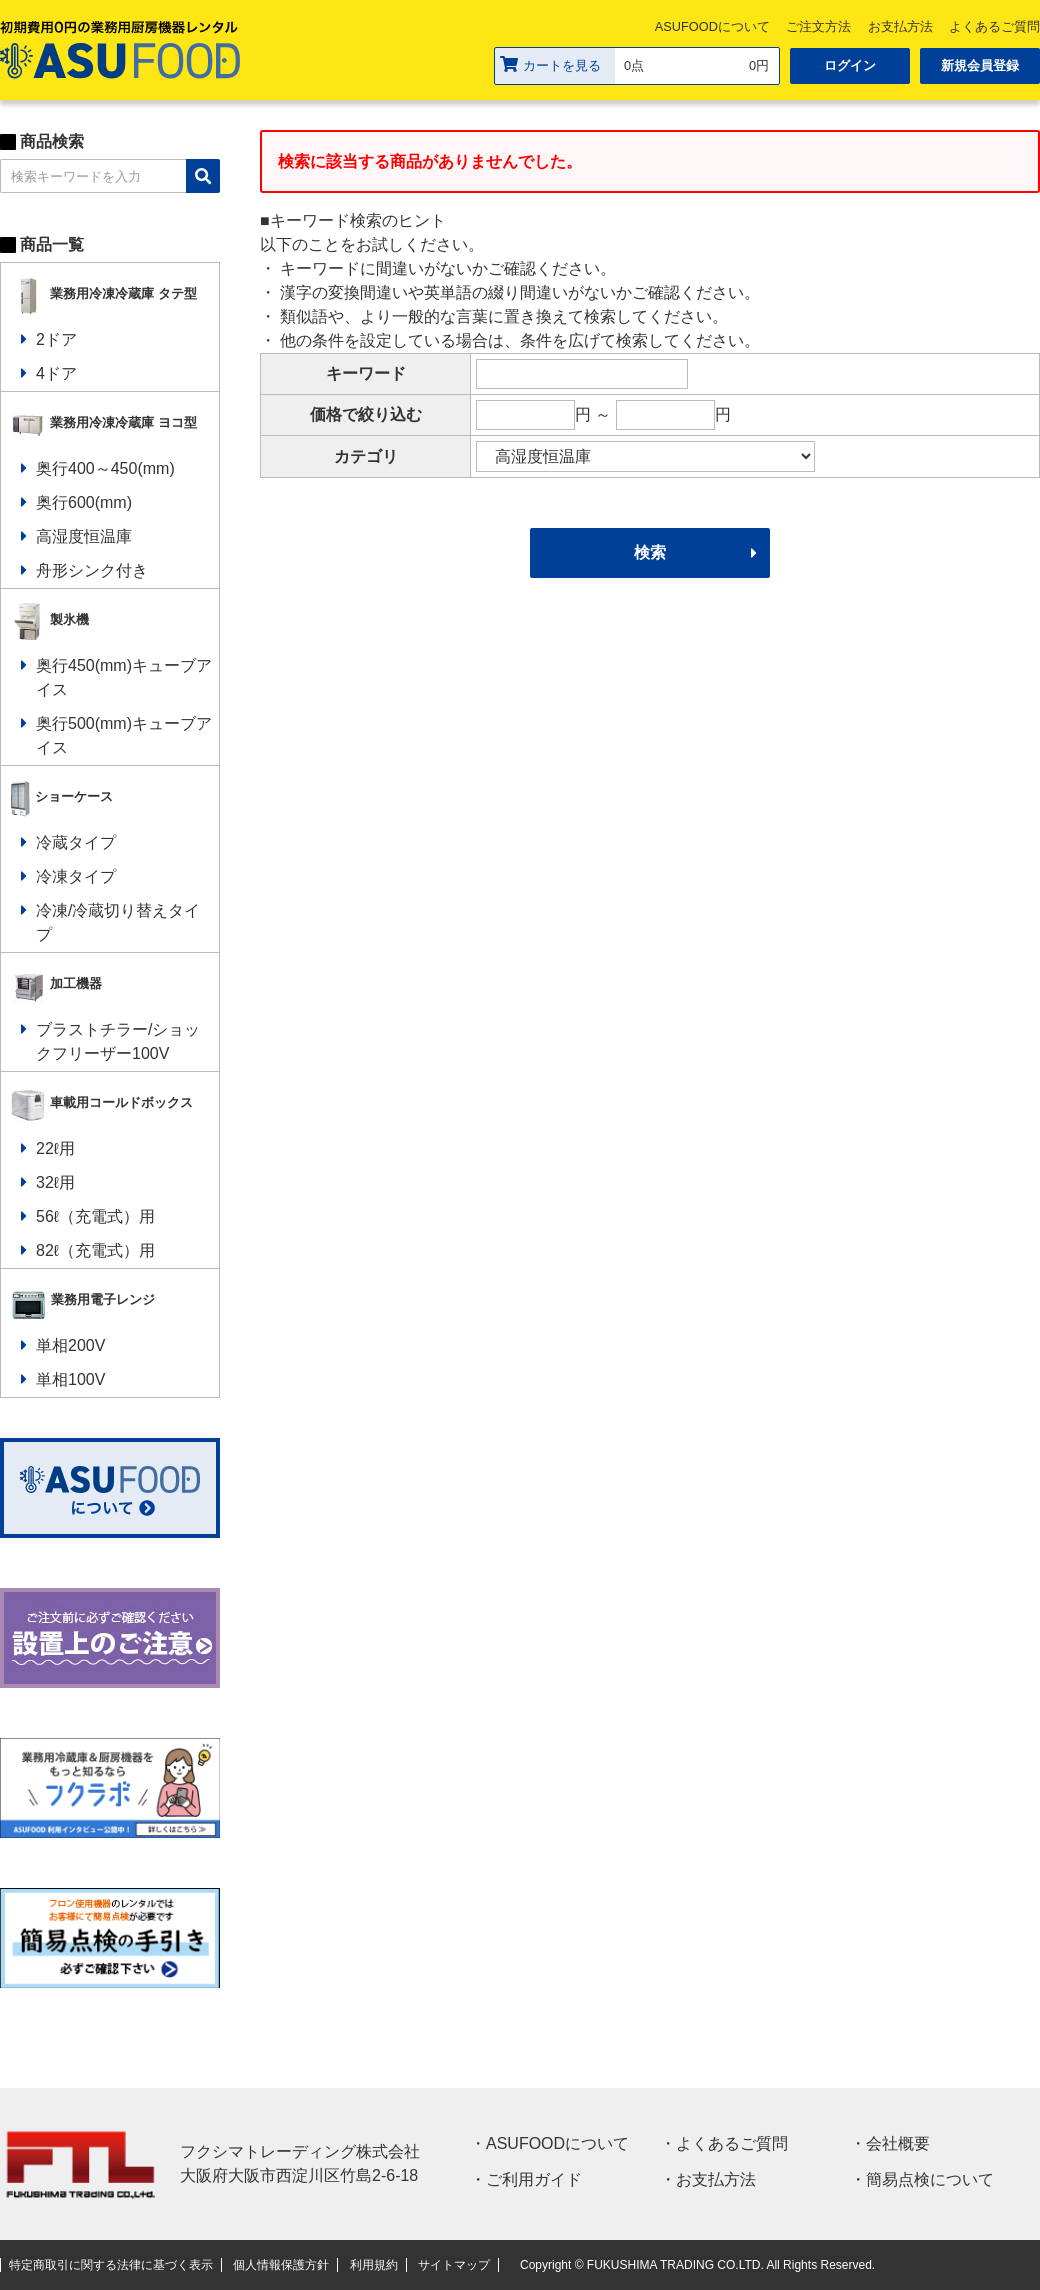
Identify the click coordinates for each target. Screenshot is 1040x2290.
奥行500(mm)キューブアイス (124, 735)
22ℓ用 (55, 1148)
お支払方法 (900, 26)
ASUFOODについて (712, 26)
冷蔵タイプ (76, 842)
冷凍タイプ (76, 876)
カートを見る (550, 64)
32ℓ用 (55, 1182)
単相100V (70, 1379)
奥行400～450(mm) (105, 468)
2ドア (56, 339)
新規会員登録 (980, 65)
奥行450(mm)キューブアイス (124, 677)
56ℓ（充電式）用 (95, 1216)
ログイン (850, 65)
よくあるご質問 (732, 2143)
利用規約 (374, 2265)
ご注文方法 (818, 26)
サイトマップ (454, 2265)
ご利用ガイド (534, 2179)
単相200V (70, 1345)
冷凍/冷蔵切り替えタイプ (118, 922)
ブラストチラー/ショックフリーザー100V (118, 1041)
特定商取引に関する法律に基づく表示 (111, 2265)
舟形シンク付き (92, 570)
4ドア (56, 373)
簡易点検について (930, 2179)
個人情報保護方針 (281, 2265)
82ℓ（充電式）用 (95, 1250)
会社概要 (898, 2143)
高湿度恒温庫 (84, 536)
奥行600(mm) (84, 502)
